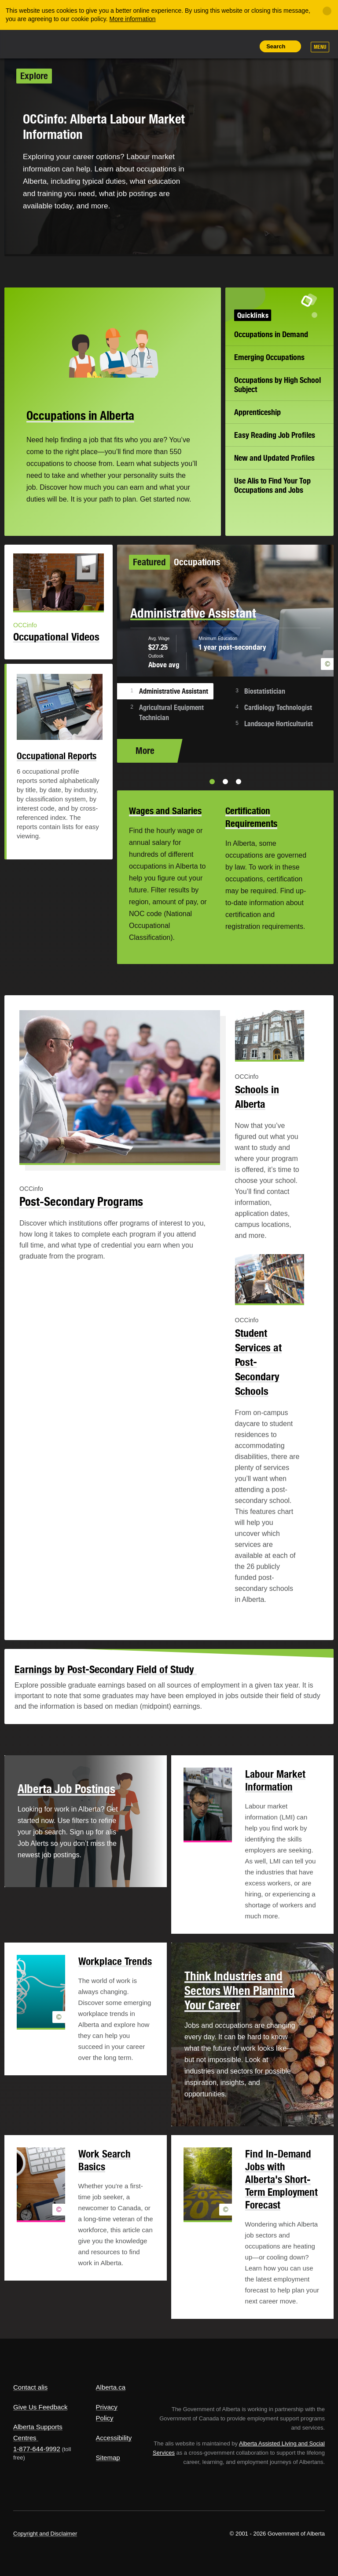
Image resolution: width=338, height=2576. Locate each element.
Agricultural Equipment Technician (171, 712)
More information (133, 18)
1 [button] (212, 781)
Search (275, 46)
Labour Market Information (275, 1780)
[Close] (327, 11)
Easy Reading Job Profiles (274, 435)
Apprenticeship (257, 412)
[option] (225, 654)
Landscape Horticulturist (278, 724)
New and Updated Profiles (274, 457)
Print (245, 46)
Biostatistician (264, 691)
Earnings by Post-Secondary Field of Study (106, 1669)
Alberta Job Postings (66, 1789)
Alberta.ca (111, 2387)
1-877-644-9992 (36, 2448)
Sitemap (108, 2457)
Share (185, 46)
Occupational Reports (56, 755)
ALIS (72, 43)
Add (205, 46)
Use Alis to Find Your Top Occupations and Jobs (272, 485)
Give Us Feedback (40, 2407)
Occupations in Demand (271, 334)
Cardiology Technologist (278, 707)
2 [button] (225, 781)
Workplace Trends (115, 1961)
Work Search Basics (104, 2160)
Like (225, 45)
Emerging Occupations (269, 357)
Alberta (30, 43)
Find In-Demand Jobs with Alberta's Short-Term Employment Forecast (281, 2179)
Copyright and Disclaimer (45, 2533)
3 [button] (238, 781)
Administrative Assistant (173, 691)
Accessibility (114, 2437)
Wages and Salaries (165, 810)
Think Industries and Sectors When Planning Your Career (239, 1990)
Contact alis (30, 2387)
